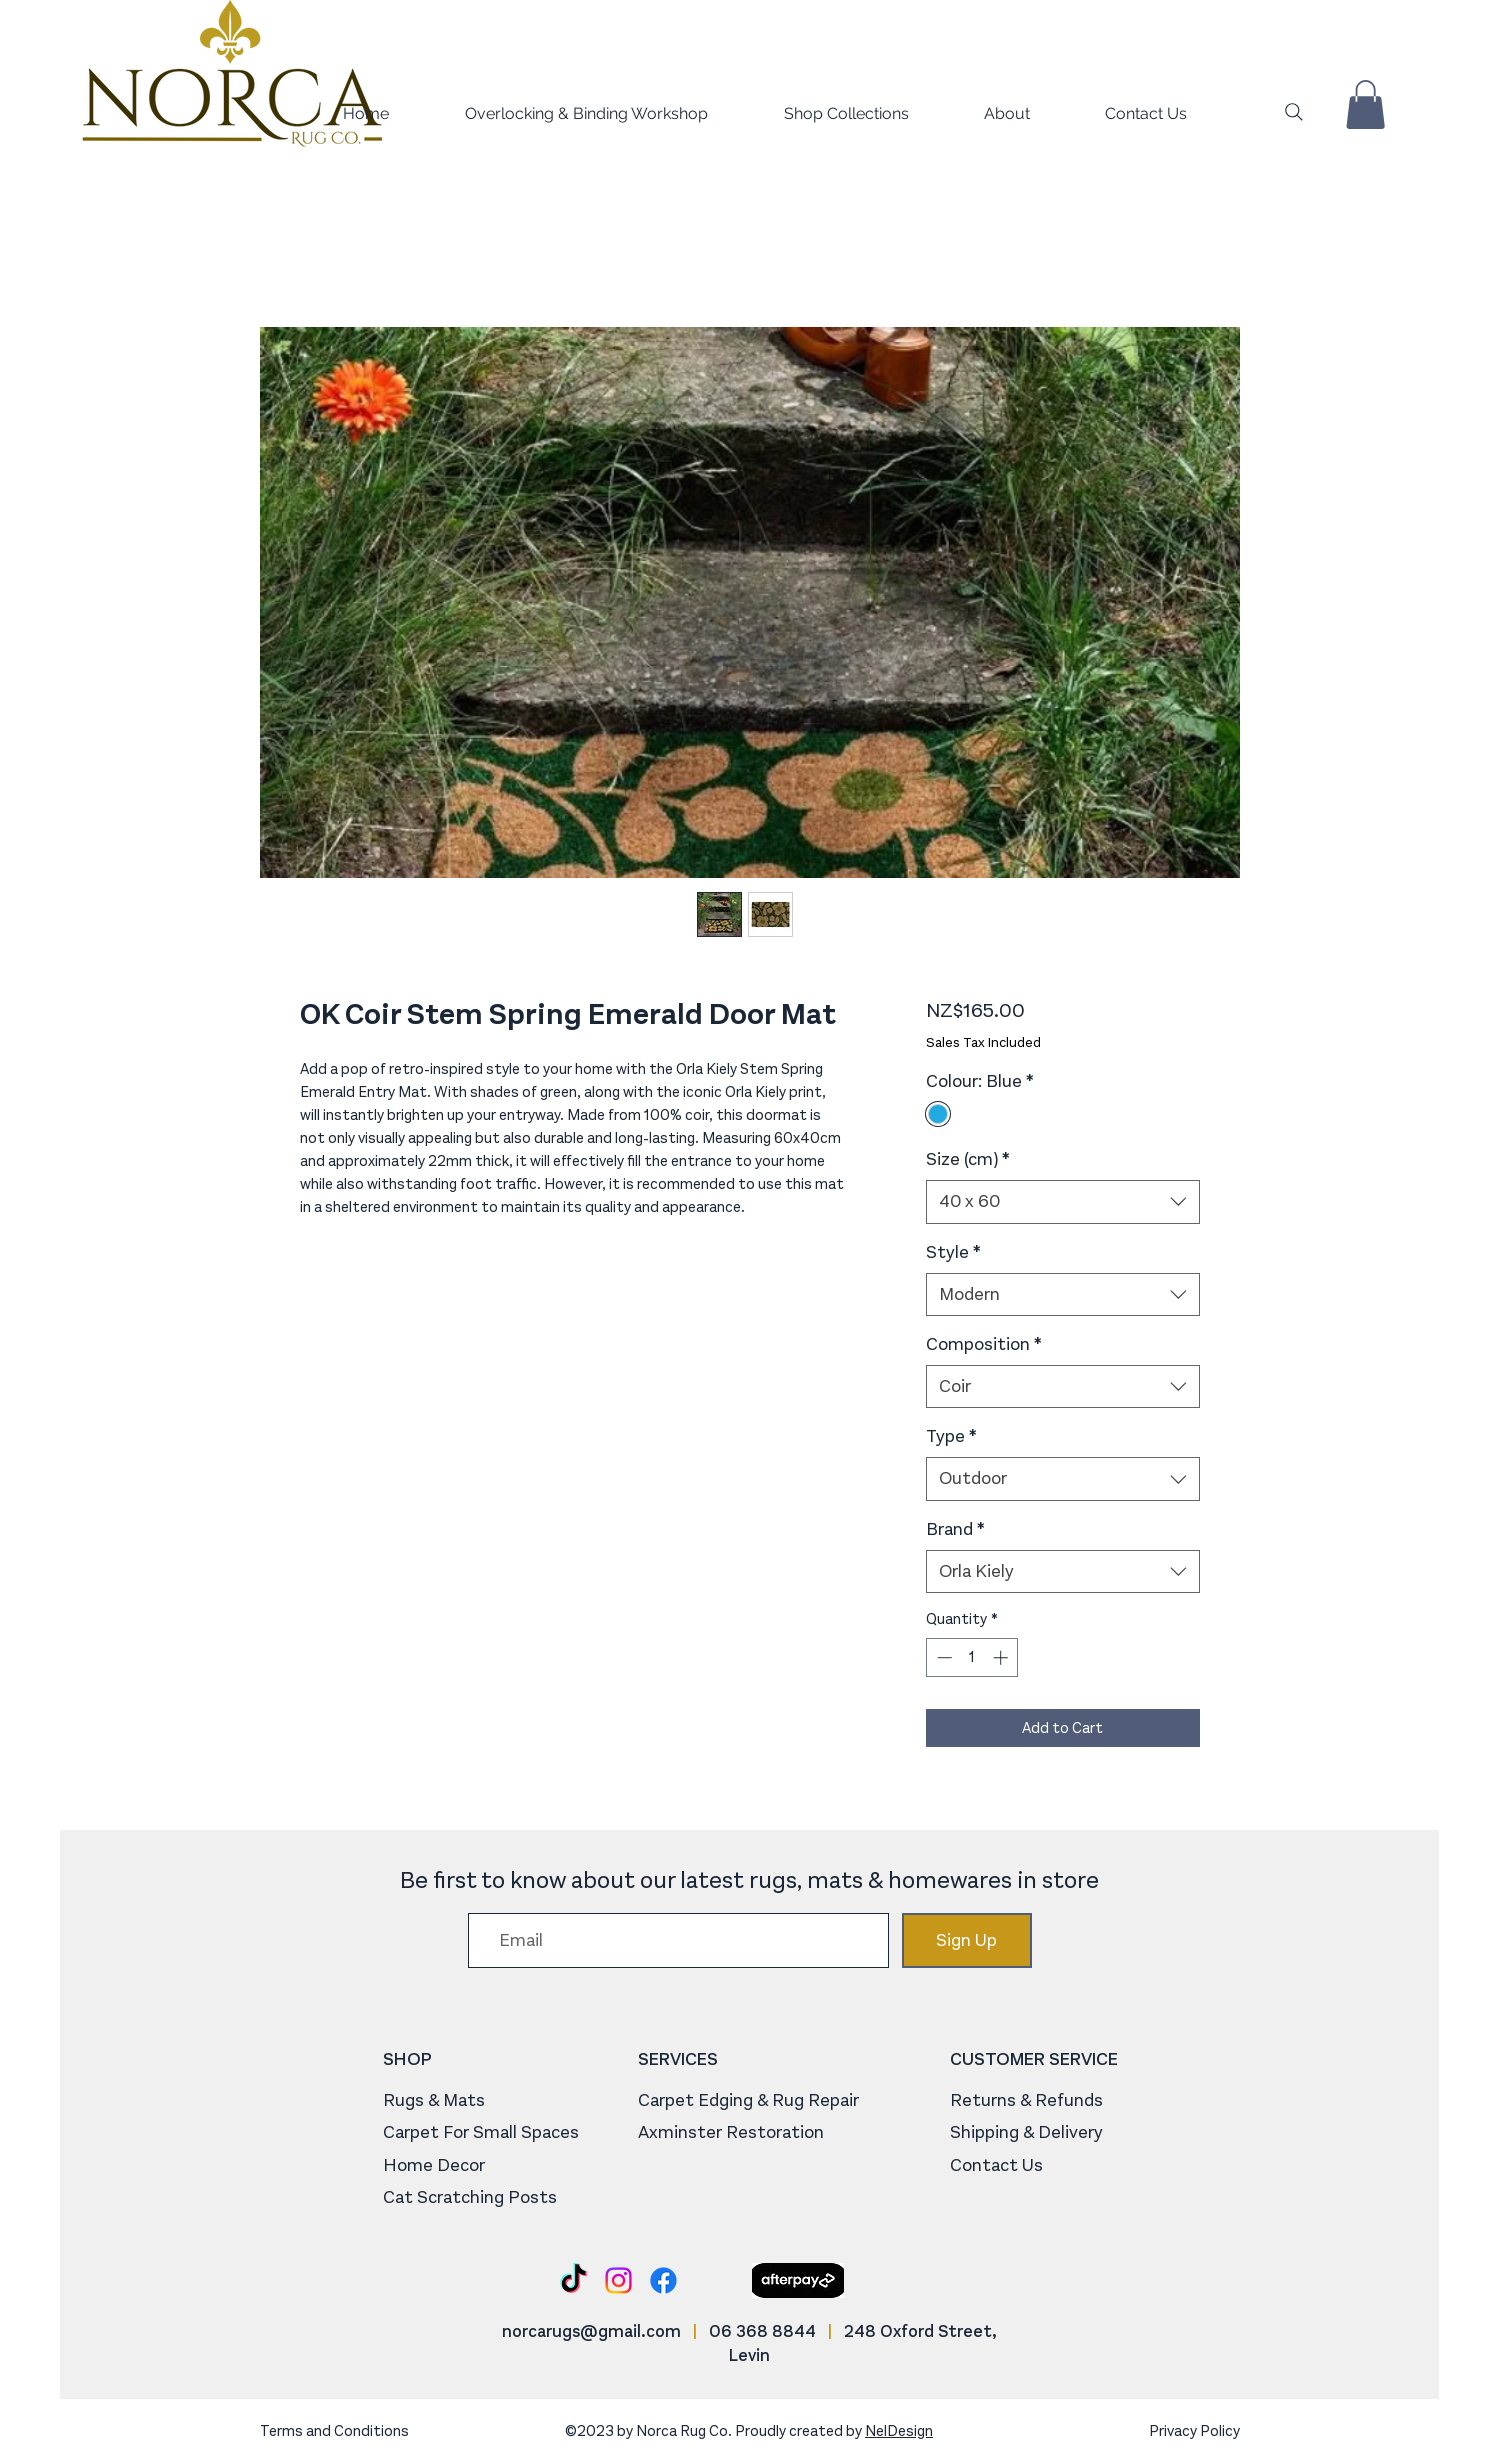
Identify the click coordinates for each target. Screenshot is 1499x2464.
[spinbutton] (972, 1657)
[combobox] (1062, 1201)
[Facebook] (663, 2280)
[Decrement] (942, 1657)
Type (951, 1436)
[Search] (1294, 111)
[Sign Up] (967, 1940)
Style (953, 1252)
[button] (818, 114)
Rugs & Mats (434, 2100)
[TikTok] (573, 2280)
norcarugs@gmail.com (591, 2331)
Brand (955, 1529)
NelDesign (899, 2431)
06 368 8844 (762, 2331)
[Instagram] (618, 2280)
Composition (984, 1344)
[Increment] (1002, 1657)
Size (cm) (968, 1159)
